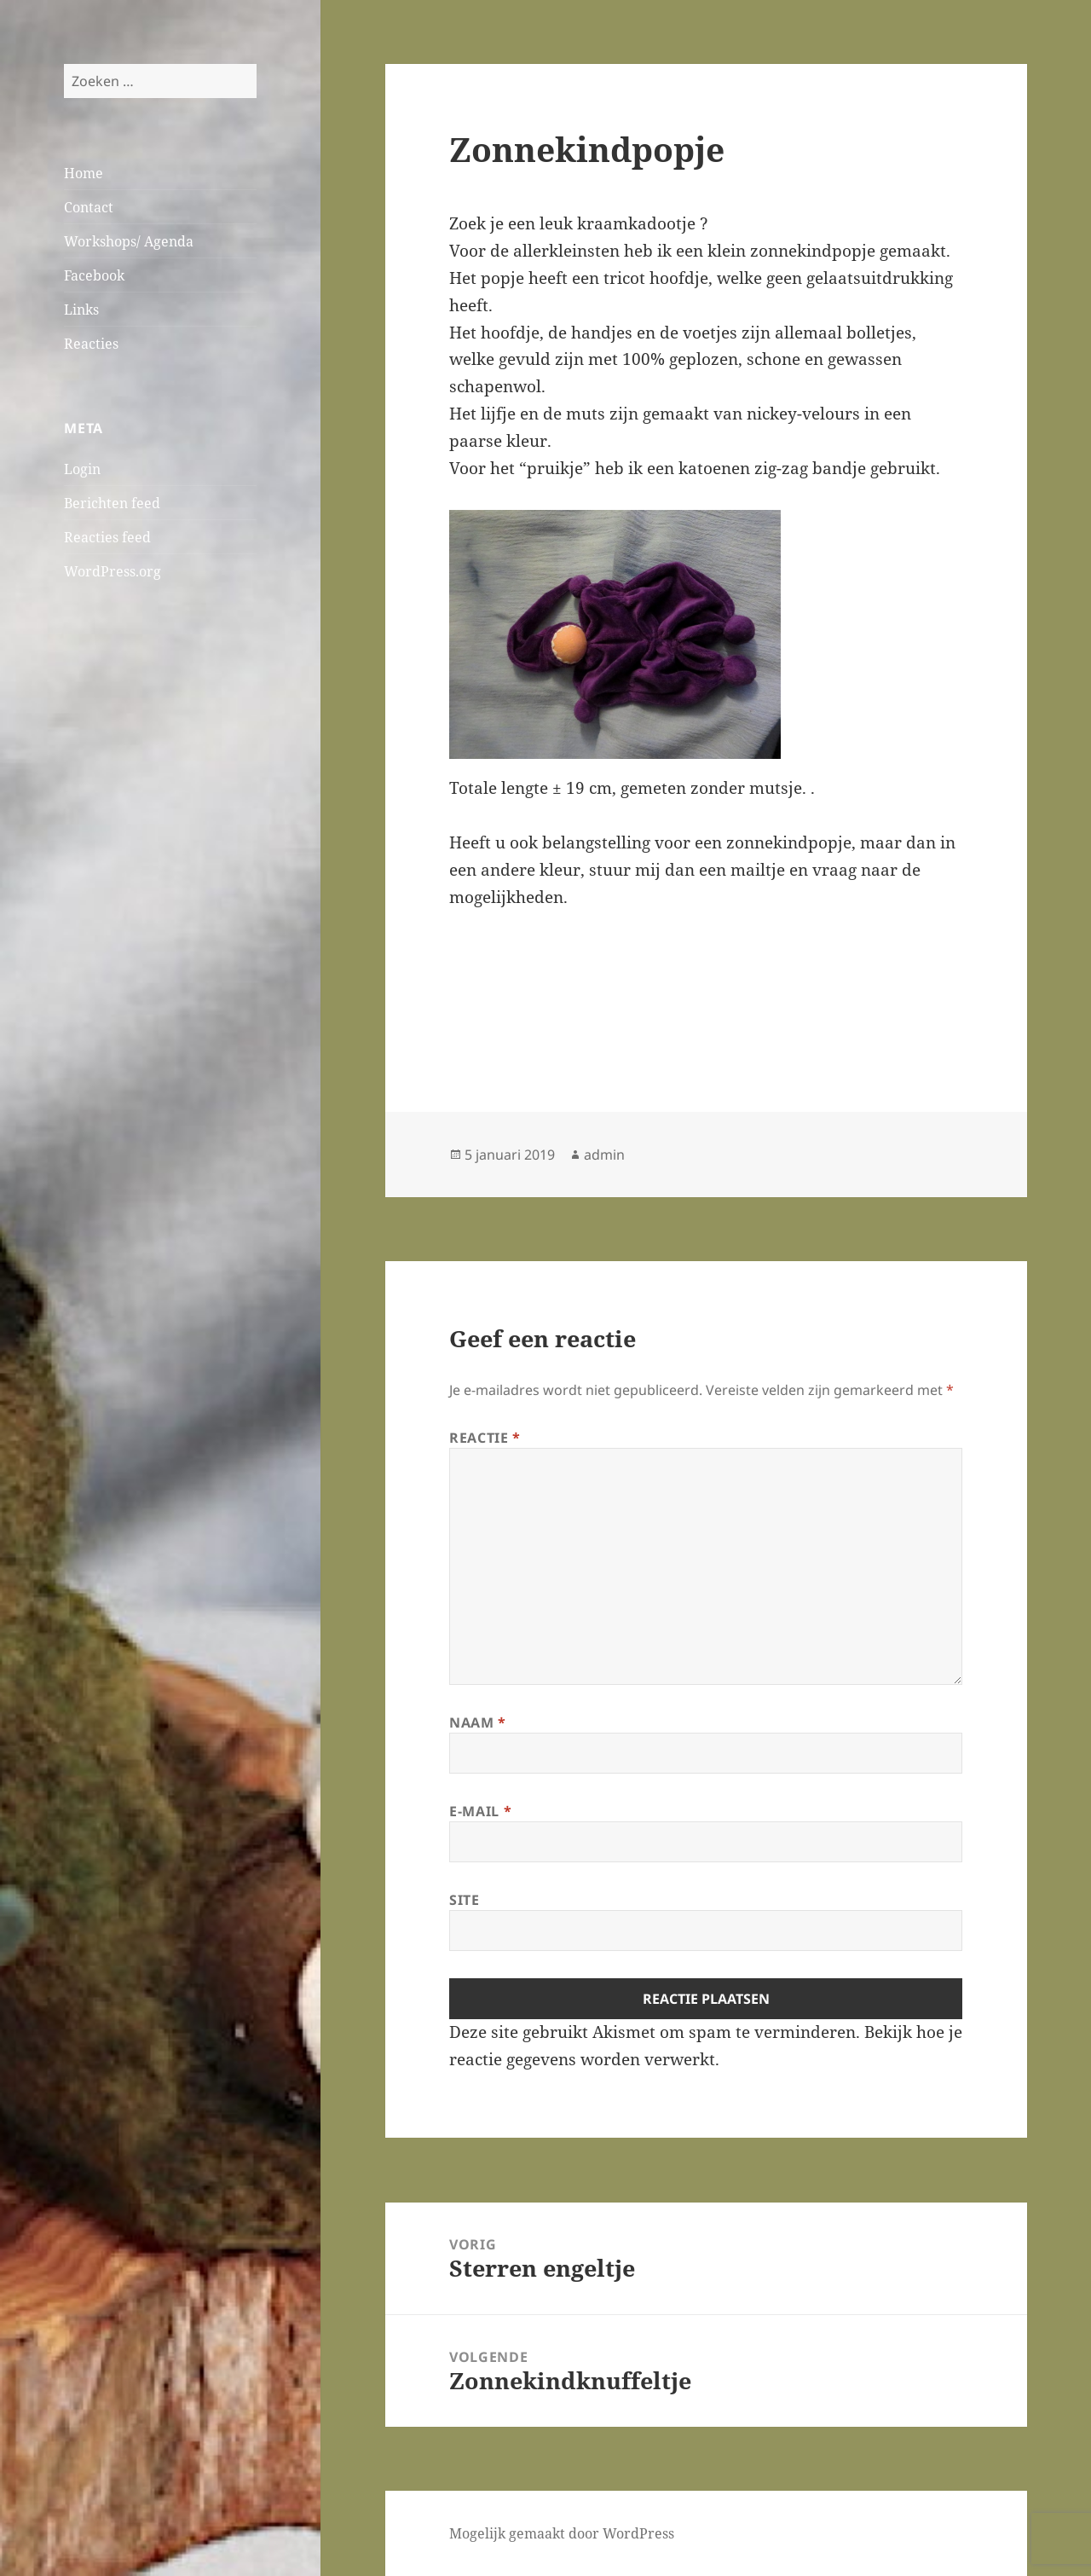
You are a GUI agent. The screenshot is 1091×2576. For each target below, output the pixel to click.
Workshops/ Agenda (128, 241)
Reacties (91, 343)
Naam (477, 1722)
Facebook (94, 275)
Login (82, 469)
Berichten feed (112, 503)
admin (604, 1154)
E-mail (480, 1811)
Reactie (485, 1437)
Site (464, 1899)
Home (83, 173)
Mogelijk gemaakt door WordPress (561, 2533)
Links (81, 309)
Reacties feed (107, 537)
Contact (88, 207)
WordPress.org (112, 571)
